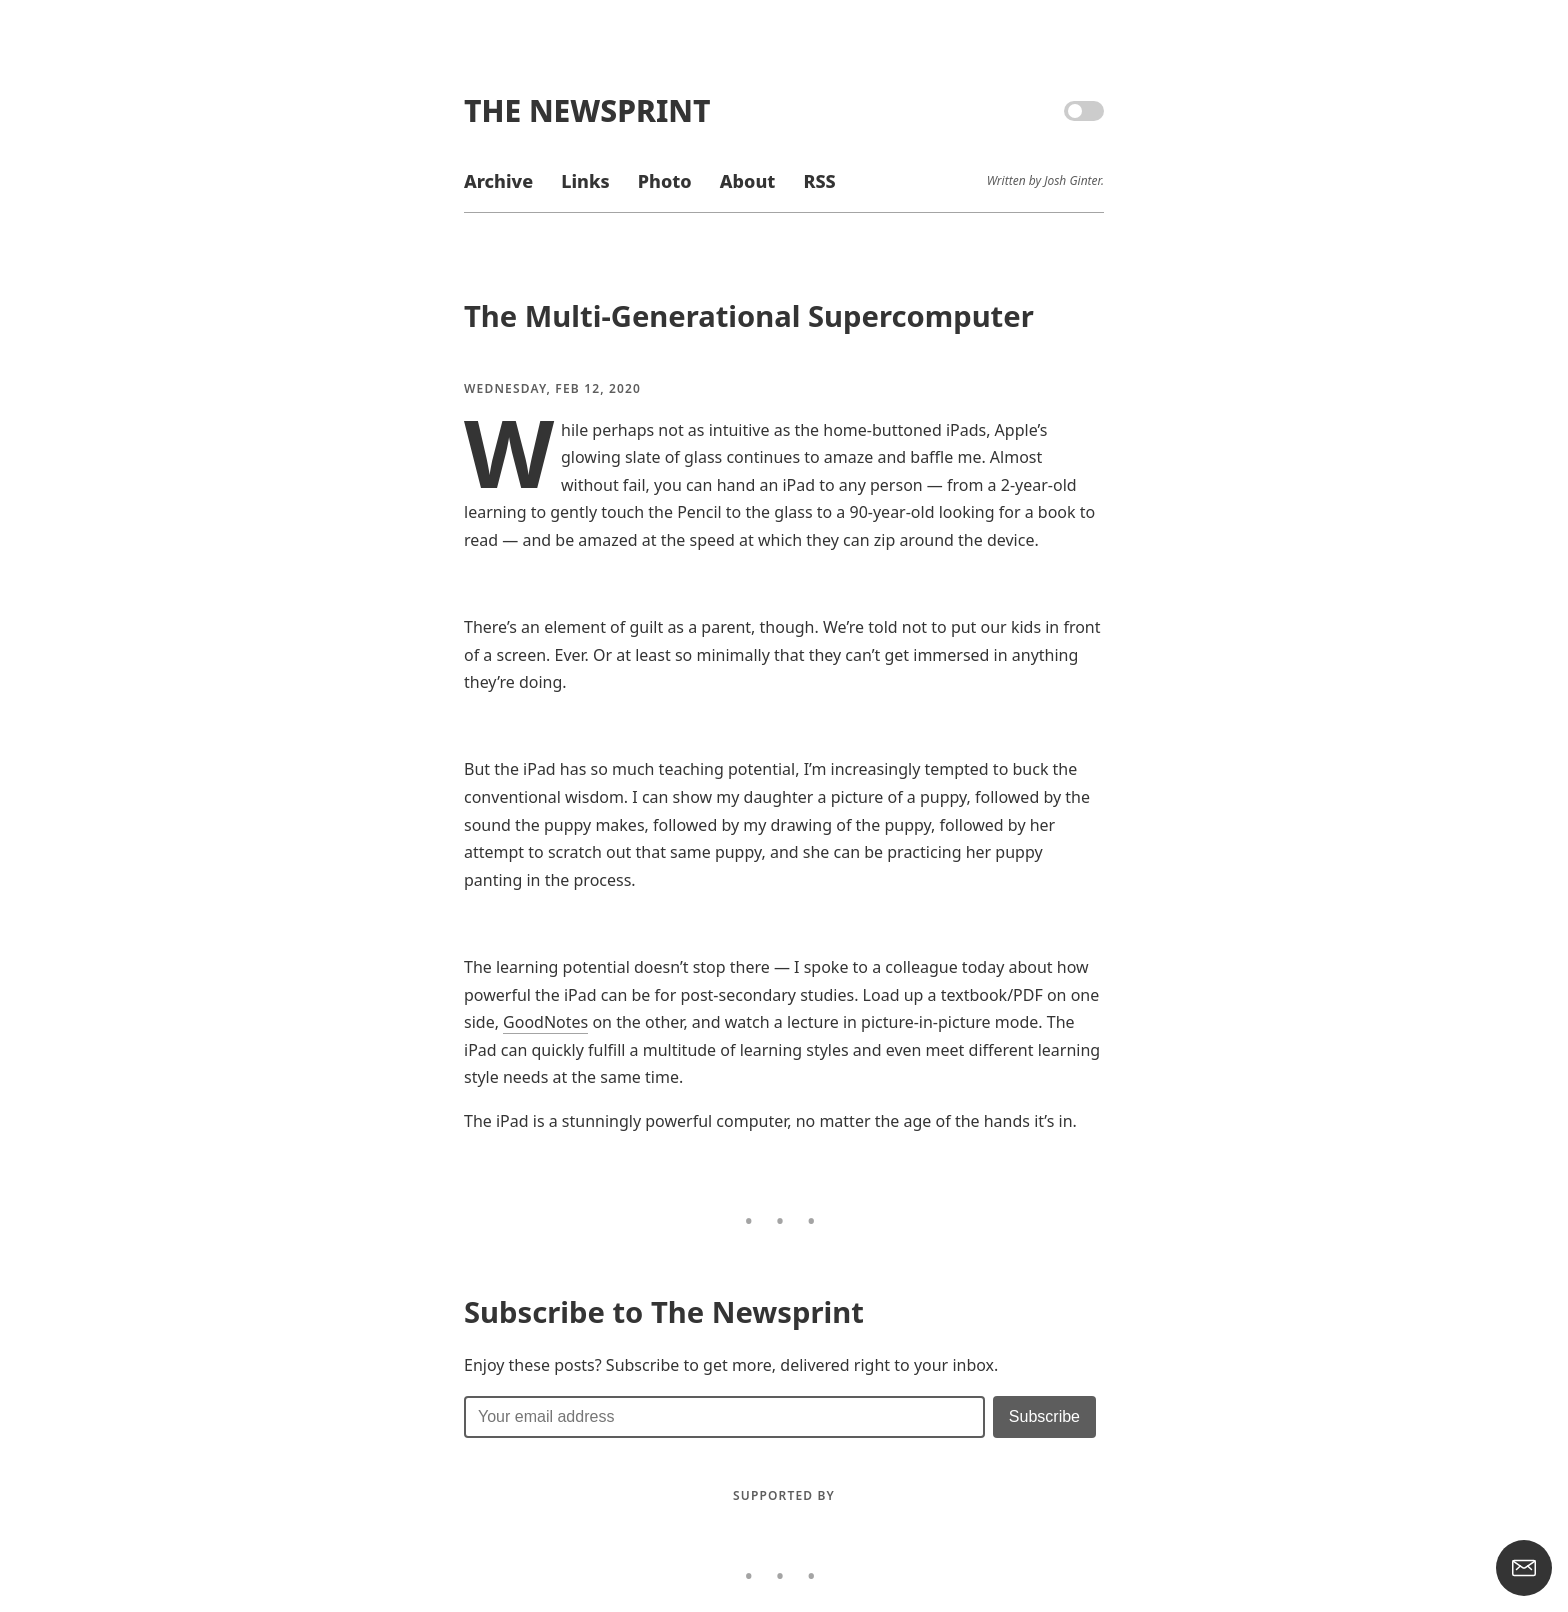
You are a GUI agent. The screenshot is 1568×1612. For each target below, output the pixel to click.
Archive (498, 181)
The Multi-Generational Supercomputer (749, 316)
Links (585, 181)
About (747, 181)
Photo (665, 181)
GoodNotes (545, 1022)
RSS (819, 181)
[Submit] (1044, 1417)
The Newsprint (587, 110)
